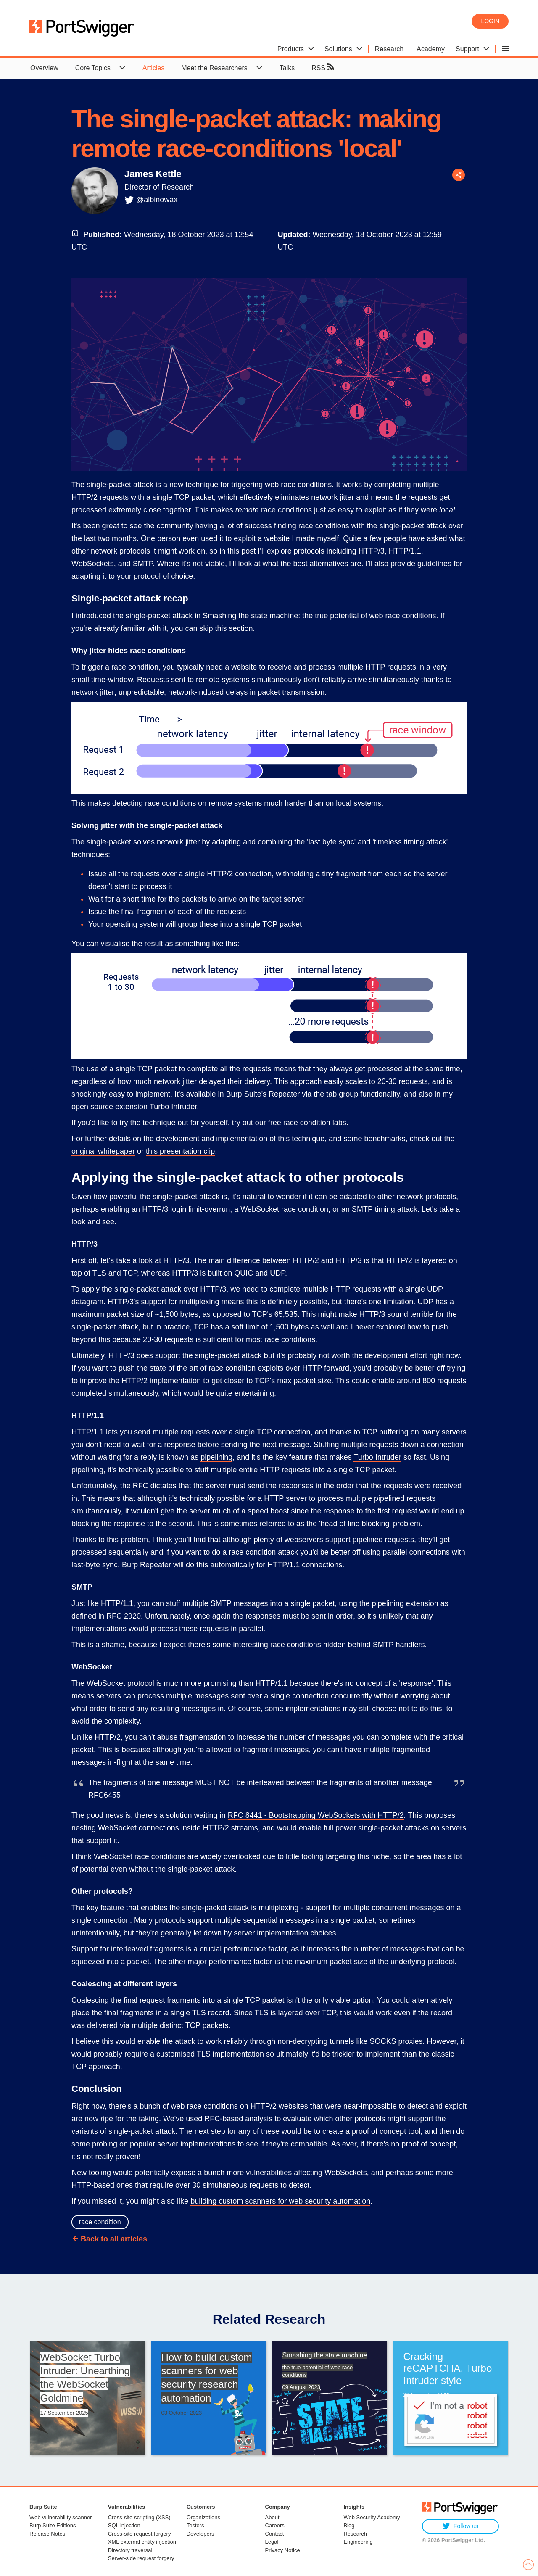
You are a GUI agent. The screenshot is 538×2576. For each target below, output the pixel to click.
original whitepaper (103, 1151)
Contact (274, 2534)
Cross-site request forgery (139, 2534)
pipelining (216, 1457)
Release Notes (47, 2534)
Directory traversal (130, 2550)
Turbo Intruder (377, 1457)
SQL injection (124, 2525)
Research (355, 2534)
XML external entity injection (142, 2542)
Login (490, 21)
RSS (322, 67)
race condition (100, 2221)
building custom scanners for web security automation (280, 2201)
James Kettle (153, 174)
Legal (272, 2542)
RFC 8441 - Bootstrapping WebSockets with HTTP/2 (316, 1815)
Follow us (460, 2526)
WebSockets (92, 563)
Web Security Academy (371, 2517)
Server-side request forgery (141, 2558)
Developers (200, 2534)
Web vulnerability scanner (60, 2517)
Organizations (203, 2517)
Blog (348, 2525)
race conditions (306, 484)
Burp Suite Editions (52, 2525)
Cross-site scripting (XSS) (139, 2517)
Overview (44, 67)
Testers (195, 2525)
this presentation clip (180, 1151)
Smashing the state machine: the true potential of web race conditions (319, 616)
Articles (153, 67)
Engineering (357, 2542)
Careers (275, 2525)
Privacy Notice (282, 2550)
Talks (287, 67)
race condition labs (314, 1122)
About (272, 2517)
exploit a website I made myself (286, 538)
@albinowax (156, 199)
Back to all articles (114, 2239)
